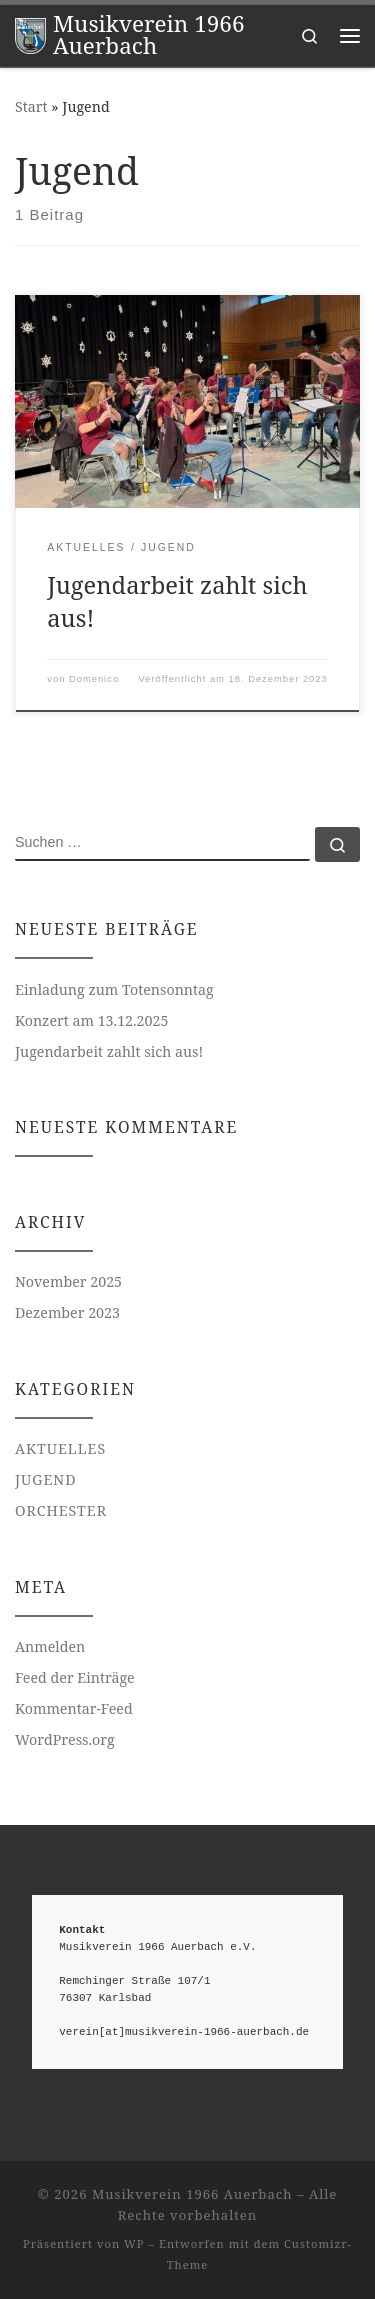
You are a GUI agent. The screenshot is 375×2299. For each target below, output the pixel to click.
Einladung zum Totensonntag (114, 989)
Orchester (61, 1510)
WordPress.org (65, 1739)
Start (31, 106)
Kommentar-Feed (74, 1708)
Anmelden (50, 1646)
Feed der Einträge (75, 1677)
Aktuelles (60, 1448)
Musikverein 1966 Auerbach (192, 2194)
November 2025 (68, 1281)
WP (134, 2243)
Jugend (46, 1479)
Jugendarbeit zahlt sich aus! (109, 1051)
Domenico (94, 679)
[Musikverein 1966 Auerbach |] (30, 33)
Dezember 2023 (67, 1312)
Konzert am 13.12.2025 (92, 1020)
